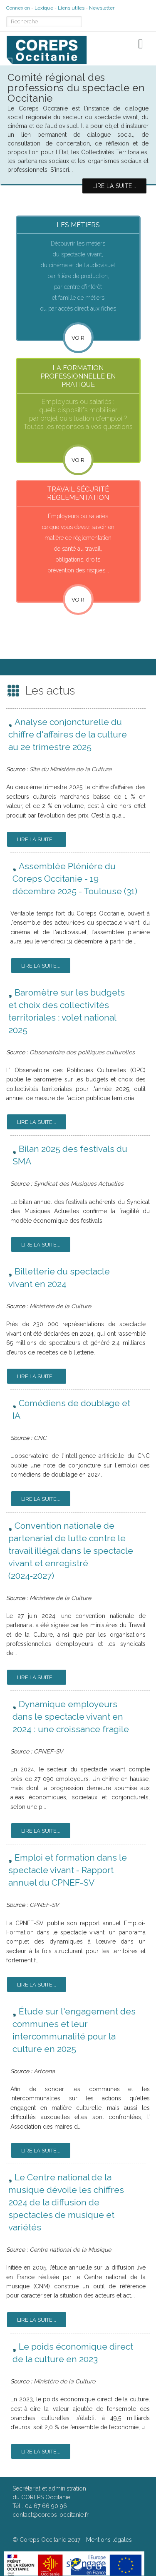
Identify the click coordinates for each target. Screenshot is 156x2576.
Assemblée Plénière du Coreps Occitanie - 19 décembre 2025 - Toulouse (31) (74, 878)
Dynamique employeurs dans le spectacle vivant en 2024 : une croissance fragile (70, 1716)
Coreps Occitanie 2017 (50, 2539)
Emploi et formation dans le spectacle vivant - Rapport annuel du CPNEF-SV (67, 1870)
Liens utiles (71, 8)
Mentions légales (109, 2539)
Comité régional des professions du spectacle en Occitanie (75, 87)
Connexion (18, 8)
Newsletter (101, 8)
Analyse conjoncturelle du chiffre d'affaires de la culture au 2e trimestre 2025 (67, 734)
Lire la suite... (36, 839)
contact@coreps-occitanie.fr (50, 2514)
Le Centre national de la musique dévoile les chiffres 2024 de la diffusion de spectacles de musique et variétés (66, 2202)
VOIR (78, 460)
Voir (78, 338)
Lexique (44, 8)
